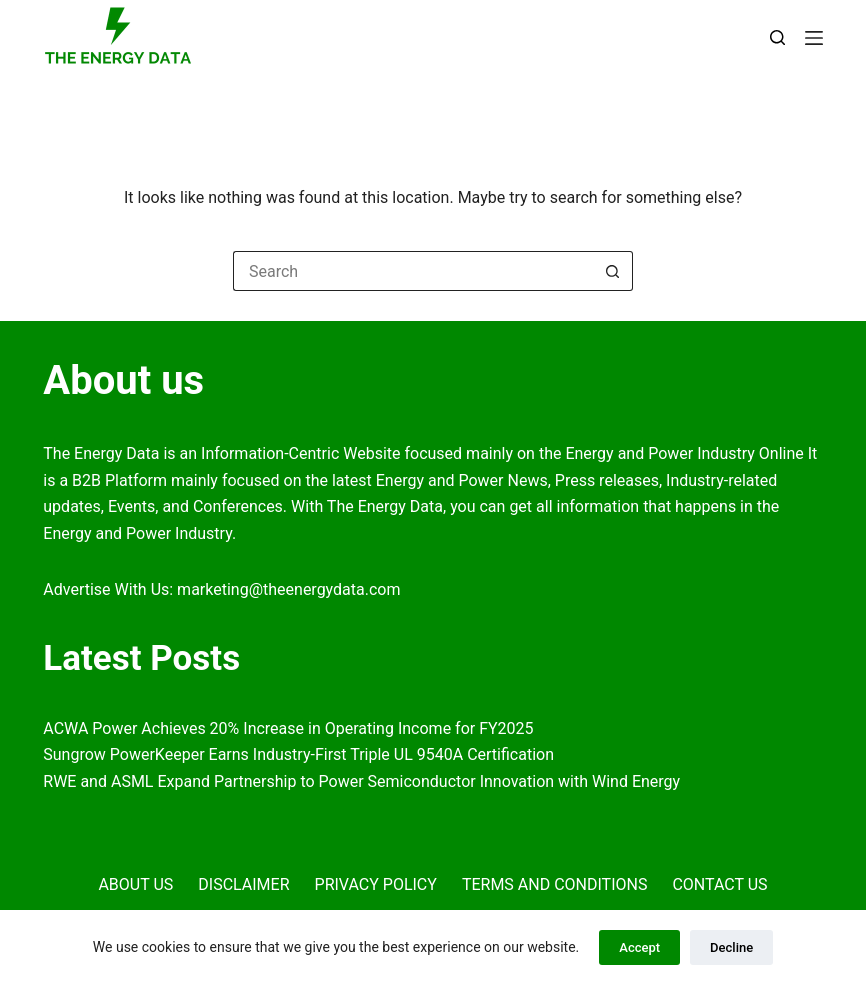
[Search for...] (413, 271)
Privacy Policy (376, 884)
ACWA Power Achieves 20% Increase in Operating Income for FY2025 (288, 728)
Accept (639, 947)
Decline (731, 947)
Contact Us (719, 884)
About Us (135, 884)
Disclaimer (243, 884)
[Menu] (814, 38)
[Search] (777, 37)
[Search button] (613, 271)
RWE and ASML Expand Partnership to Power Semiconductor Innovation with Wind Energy (361, 781)
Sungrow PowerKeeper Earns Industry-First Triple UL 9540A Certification (298, 754)
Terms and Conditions (555, 884)
